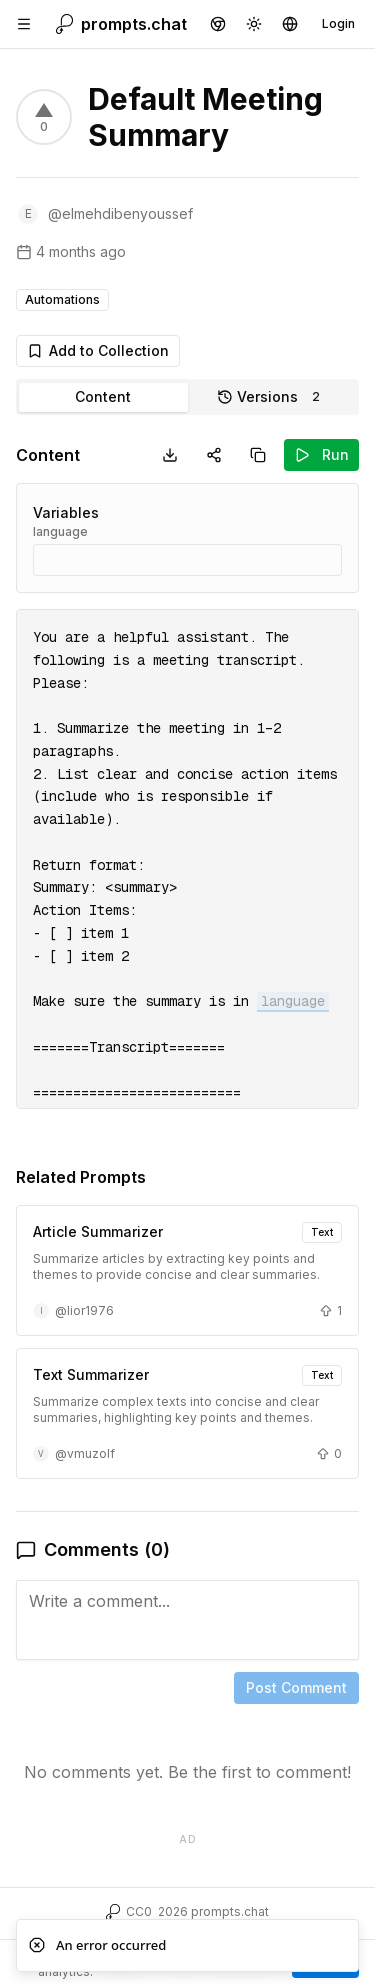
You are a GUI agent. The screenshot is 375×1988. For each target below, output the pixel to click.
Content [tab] (103, 396)
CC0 (139, 1911)
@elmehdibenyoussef (120, 213)
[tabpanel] (187, 1147)
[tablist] (187, 397)
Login (338, 23)
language (60, 531)
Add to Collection (98, 350)
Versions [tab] (271, 397)
